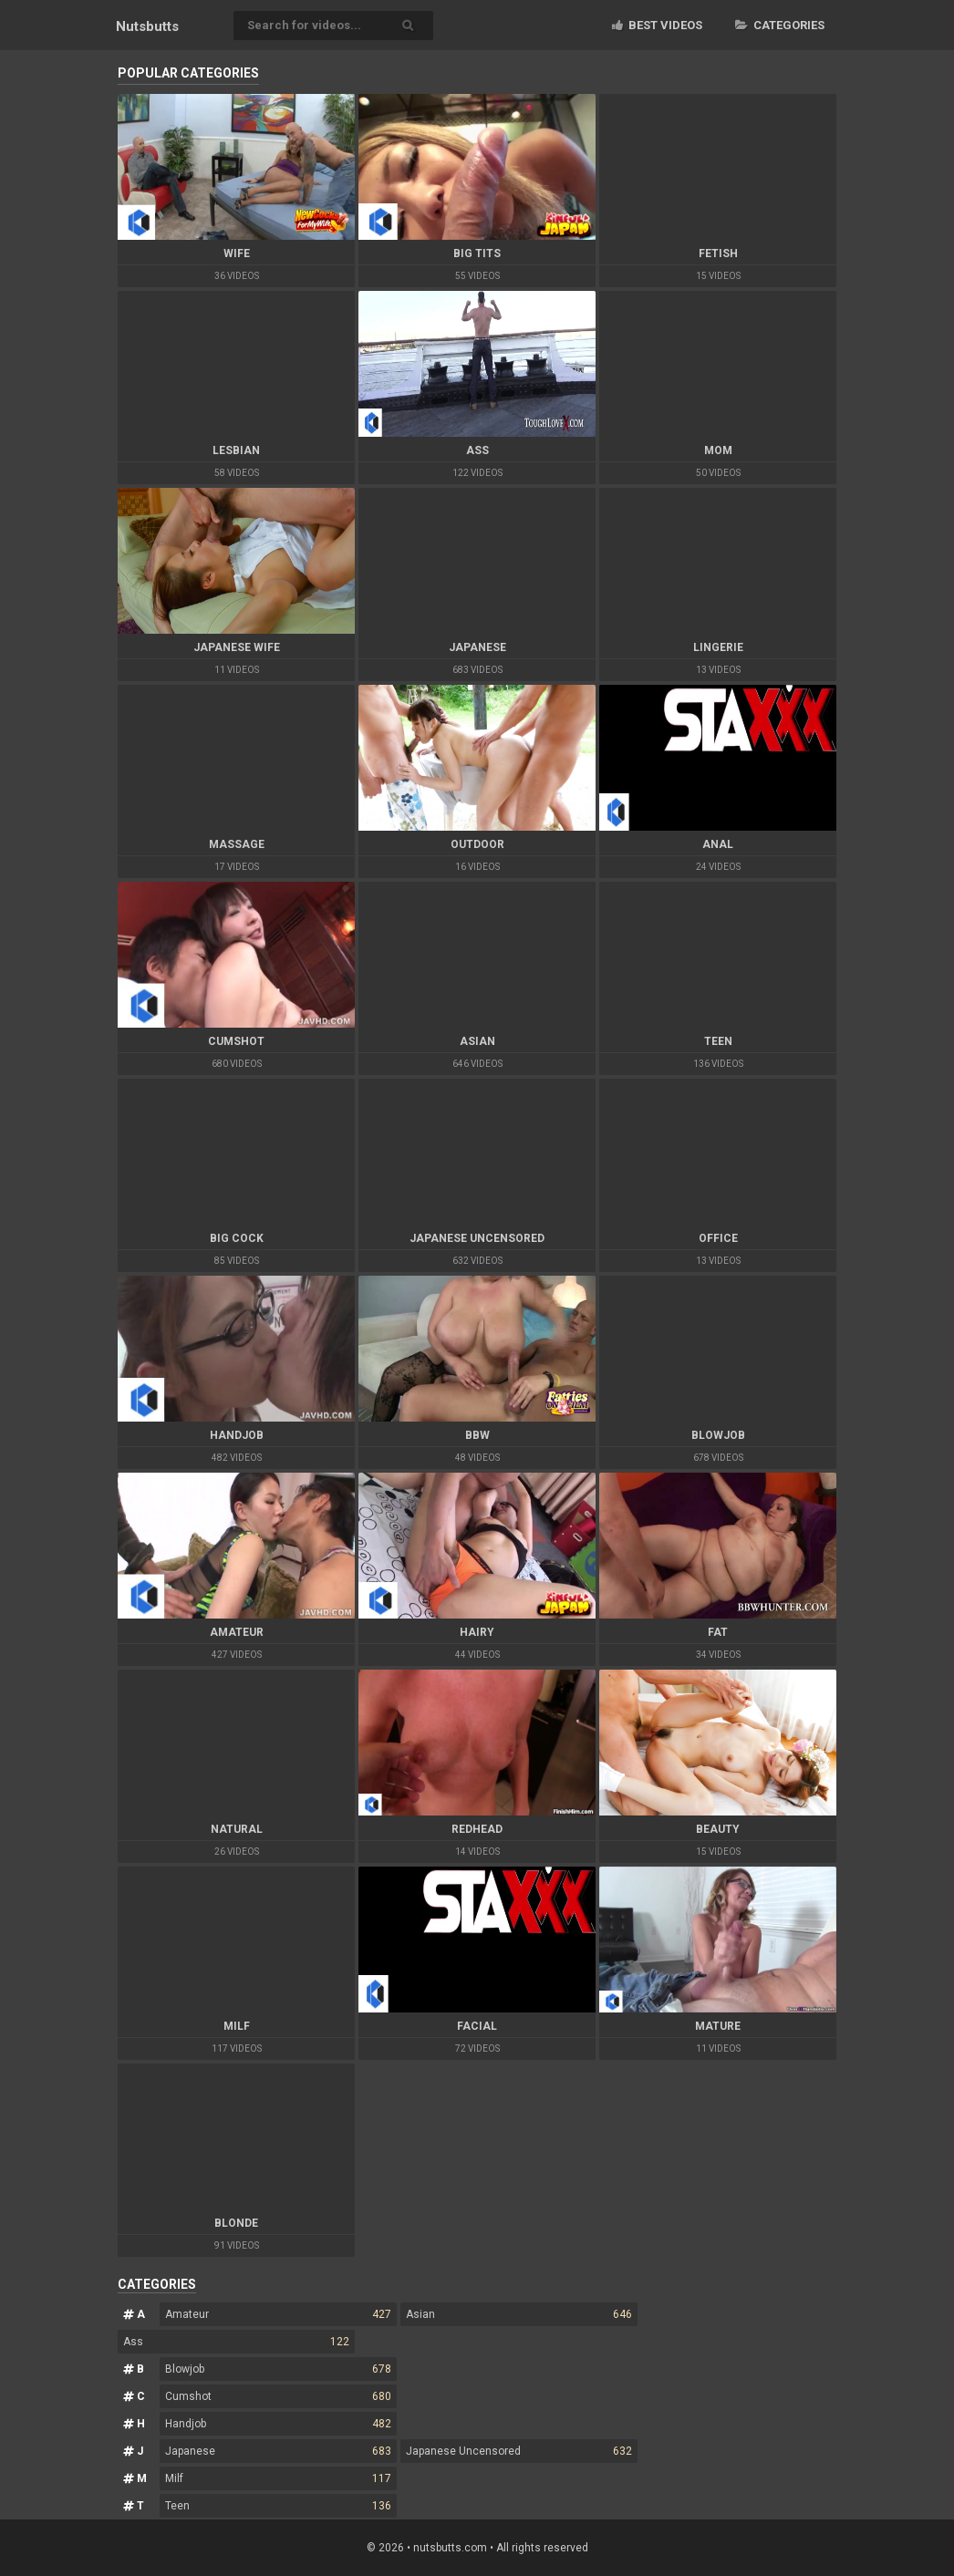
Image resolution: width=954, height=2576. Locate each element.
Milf (278, 2478)
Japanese (278, 2451)
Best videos (657, 25)
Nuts (147, 26)
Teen (278, 2505)
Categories (779, 25)
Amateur (278, 2314)
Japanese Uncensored (519, 2451)
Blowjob (278, 2369)
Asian (519, 2314)
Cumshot (278, 2396)
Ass (236, 2341)
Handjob (278, 2423)
